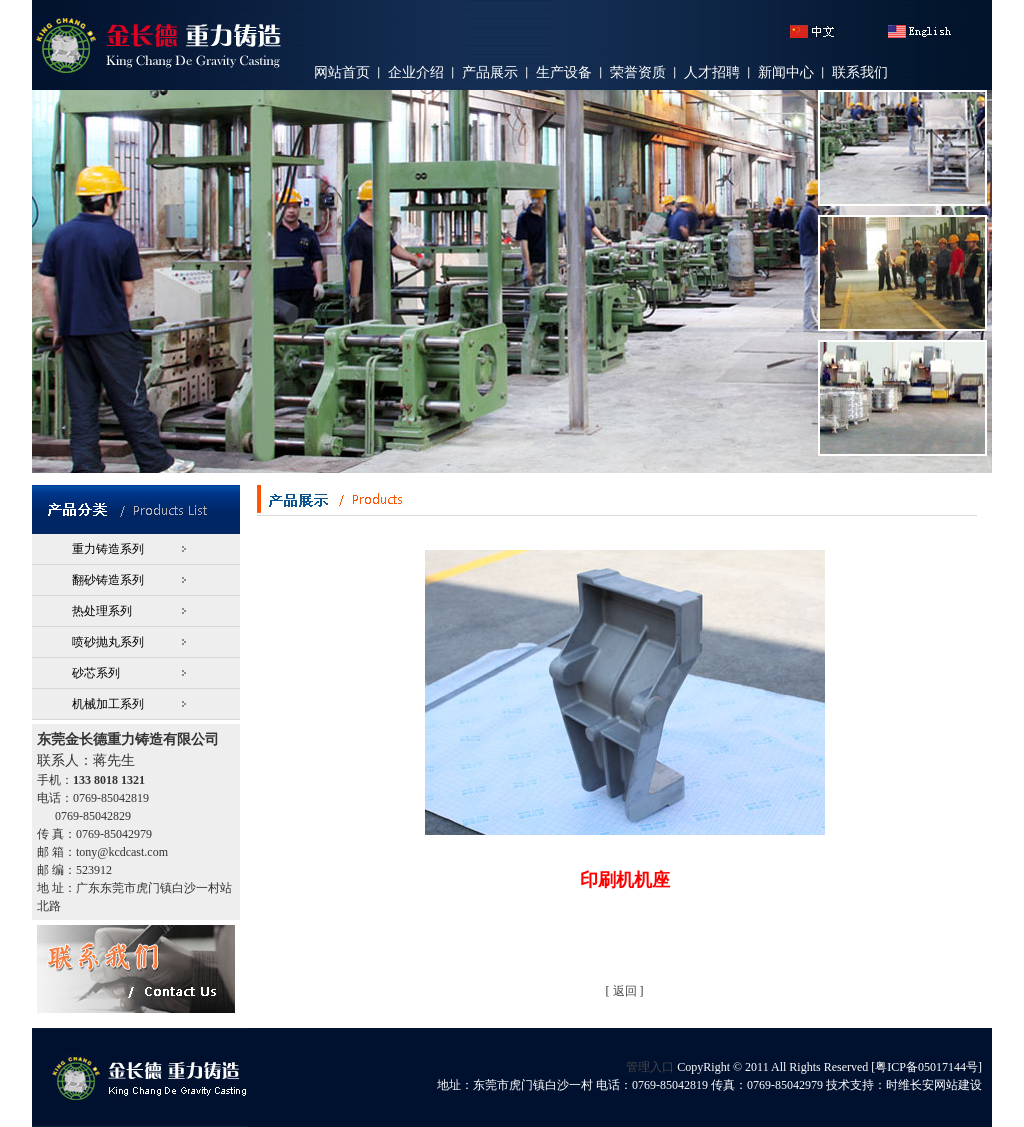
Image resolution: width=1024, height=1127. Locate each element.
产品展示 (490, 72)
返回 (625, 991)
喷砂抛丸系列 (108, 642)
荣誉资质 (638, 72)
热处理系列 (102, 611)
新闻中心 (786, 72)
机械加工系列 (108, 704)
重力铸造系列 (108, 549)
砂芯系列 (96, 673)
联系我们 (860, 72)
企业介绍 (416, 72)
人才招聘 (712, 72)
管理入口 (650, 1067)
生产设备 (564, 72)
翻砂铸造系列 (108, 580)
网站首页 (342, 72)
